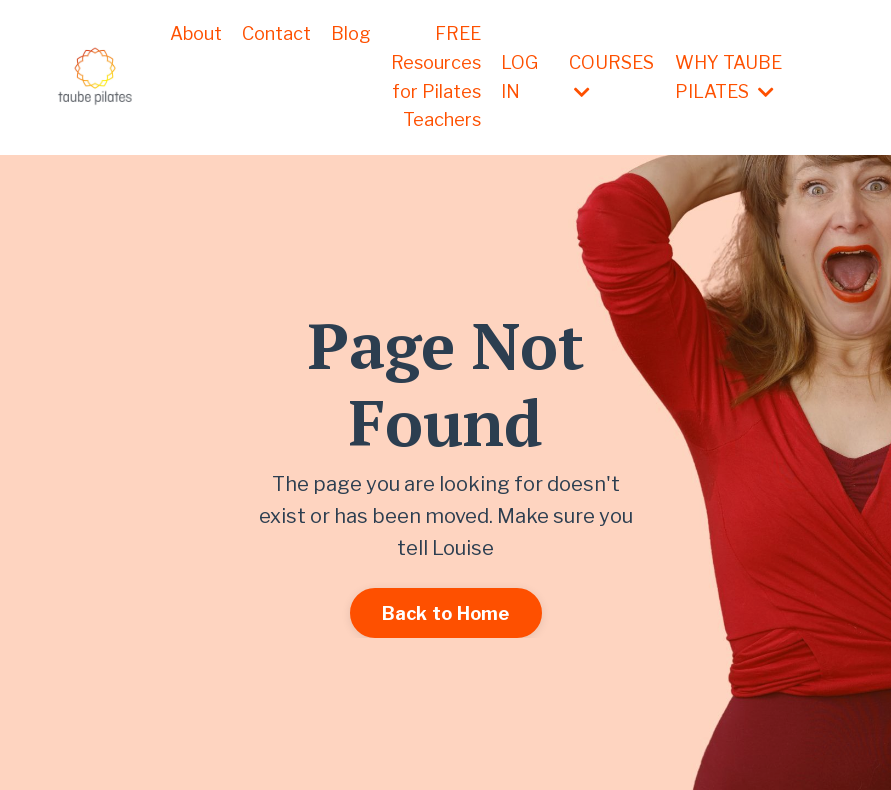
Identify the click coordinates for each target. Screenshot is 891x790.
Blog (351, 33)
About (196, 33)
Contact (276, 33)
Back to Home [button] (446, 613)
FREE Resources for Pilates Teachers (436, 76)
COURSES (611, 76)
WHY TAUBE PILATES (728, 77)
